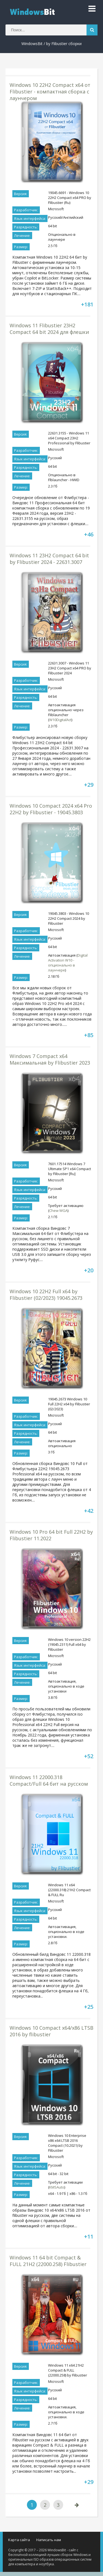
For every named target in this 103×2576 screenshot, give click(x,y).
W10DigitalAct (60, 719)
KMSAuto (56, 2187)
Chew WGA (58, 1210)
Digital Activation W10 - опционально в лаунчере (68, 963)
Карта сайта (19, 2539)
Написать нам (48, 2539)
